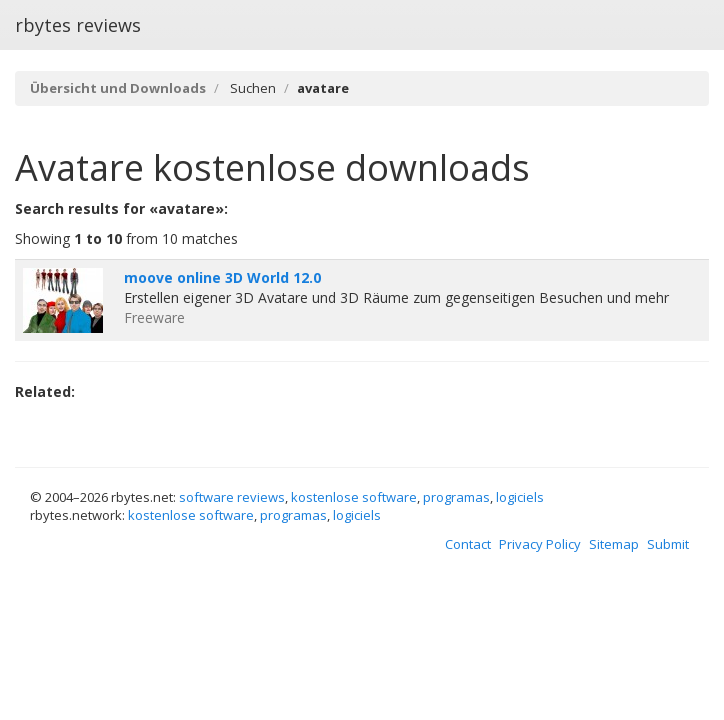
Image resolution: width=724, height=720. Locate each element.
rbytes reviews (78, 25)
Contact (468, 544)
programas (456, 497)
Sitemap (614, 544)
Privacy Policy (540, 544)
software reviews (232, 497)
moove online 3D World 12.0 (222, 277)
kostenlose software (354, 497)
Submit (668, 544)
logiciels (520, 497)
